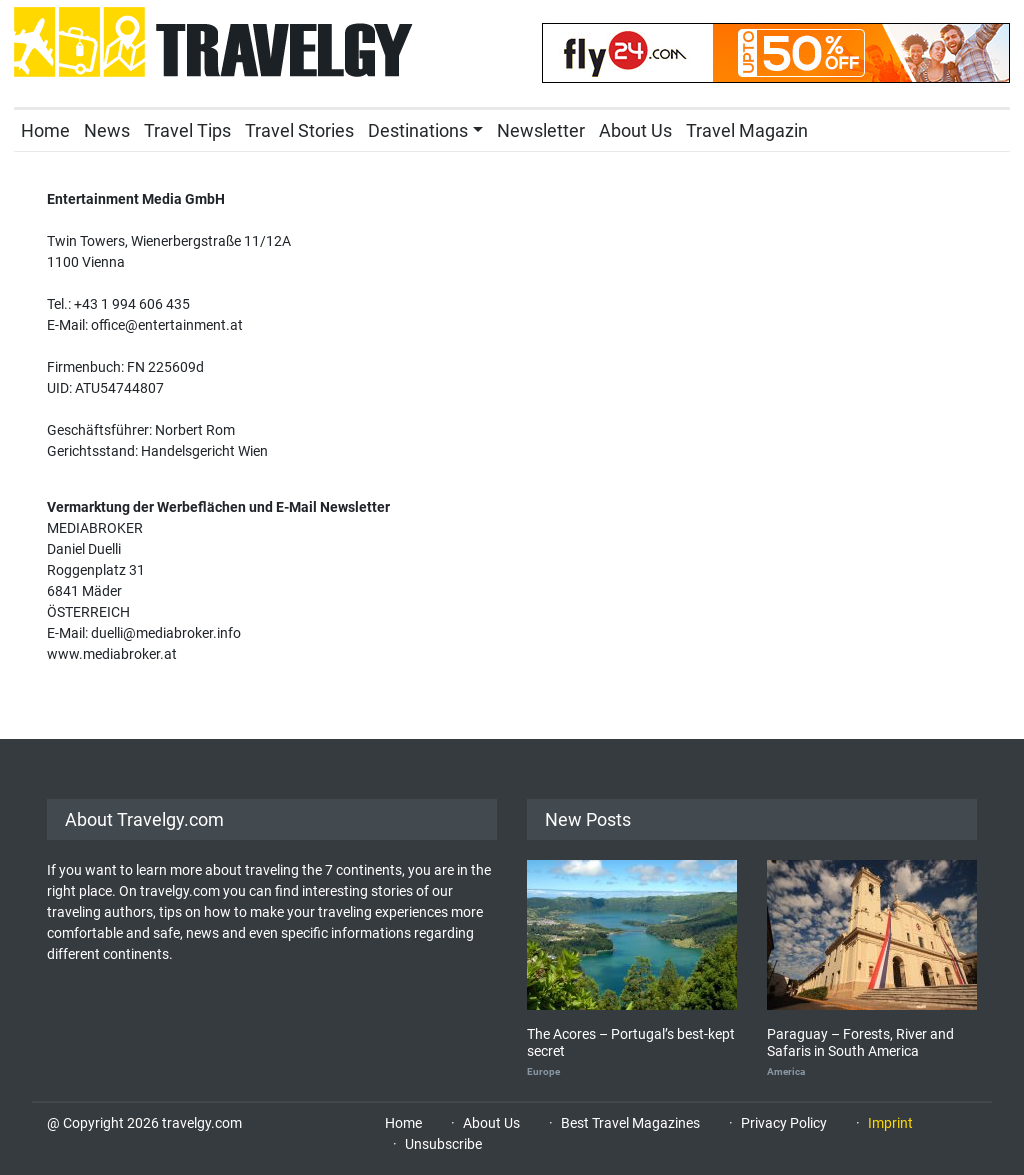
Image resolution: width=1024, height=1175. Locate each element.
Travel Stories (299, 130)
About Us (635, 130)
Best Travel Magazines (630, 1123)
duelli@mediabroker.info (166, 633)
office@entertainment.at (167, 325)
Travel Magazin (747, 130)
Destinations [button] (418, 130)
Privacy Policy (784, 1123)
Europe (543, 1071)
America (786, 1071)
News (107, 130)
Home (45, 130)
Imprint (890, 1123)
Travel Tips (187, 130)
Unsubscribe (443, 1144)
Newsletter (541, 130)
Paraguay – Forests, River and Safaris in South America (860, 1042)
